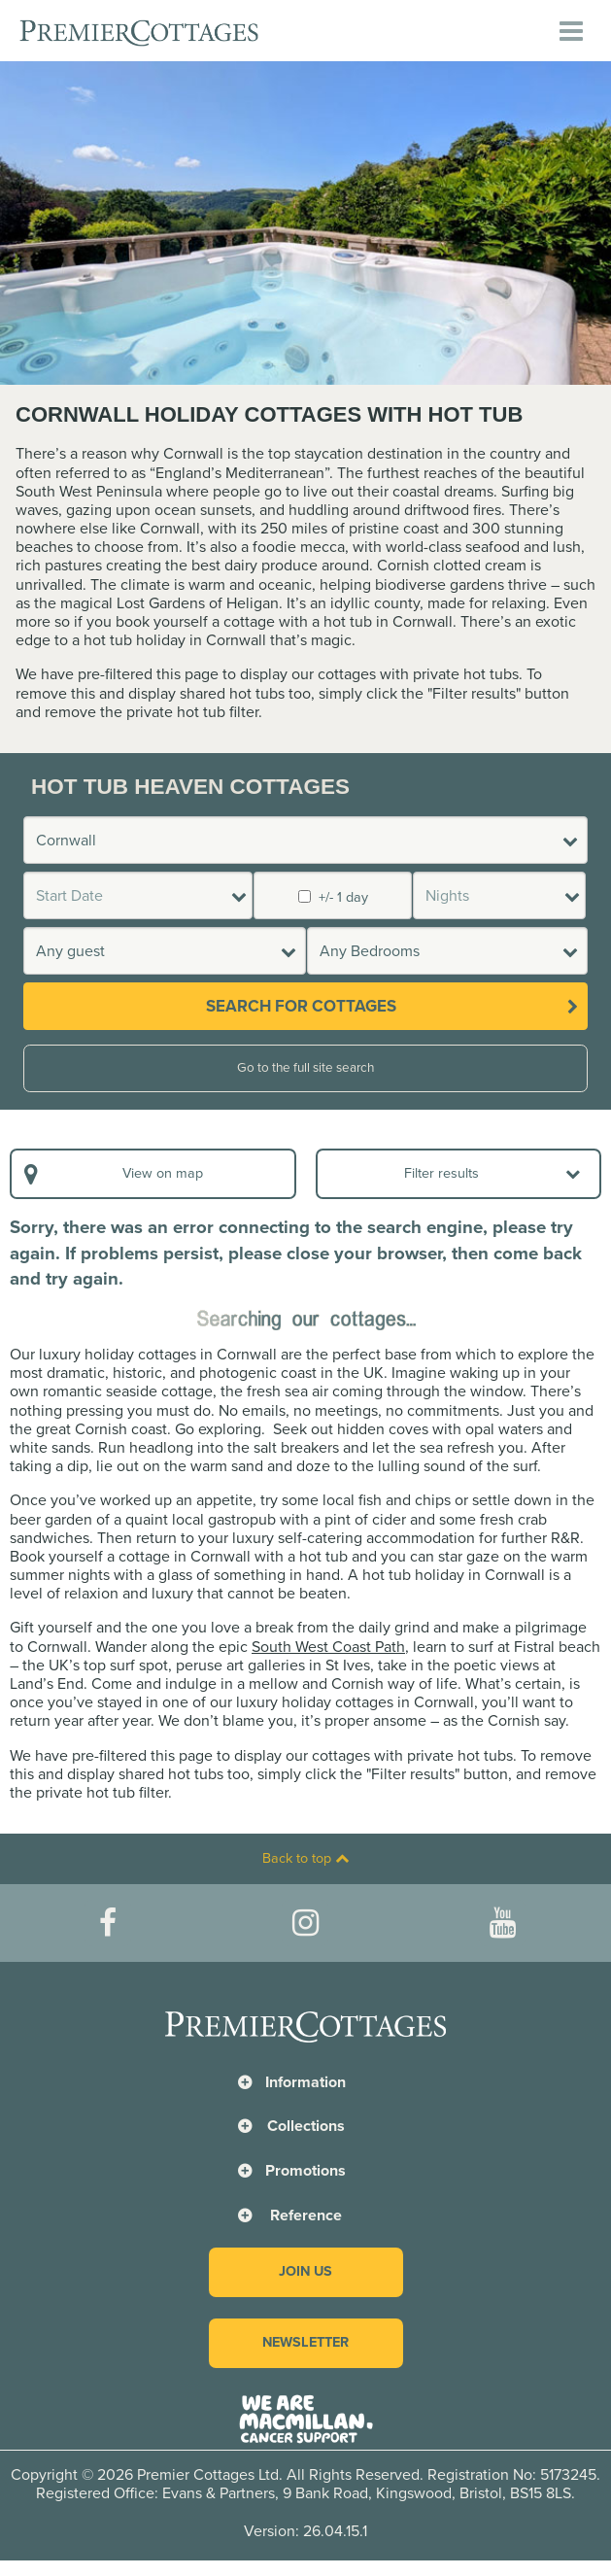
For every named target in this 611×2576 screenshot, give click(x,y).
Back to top (305, 1858)
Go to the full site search (305, 1068)
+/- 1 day (333, 897)
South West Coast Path (328, 1647)
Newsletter (305, 2342)
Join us (305, 2271)
